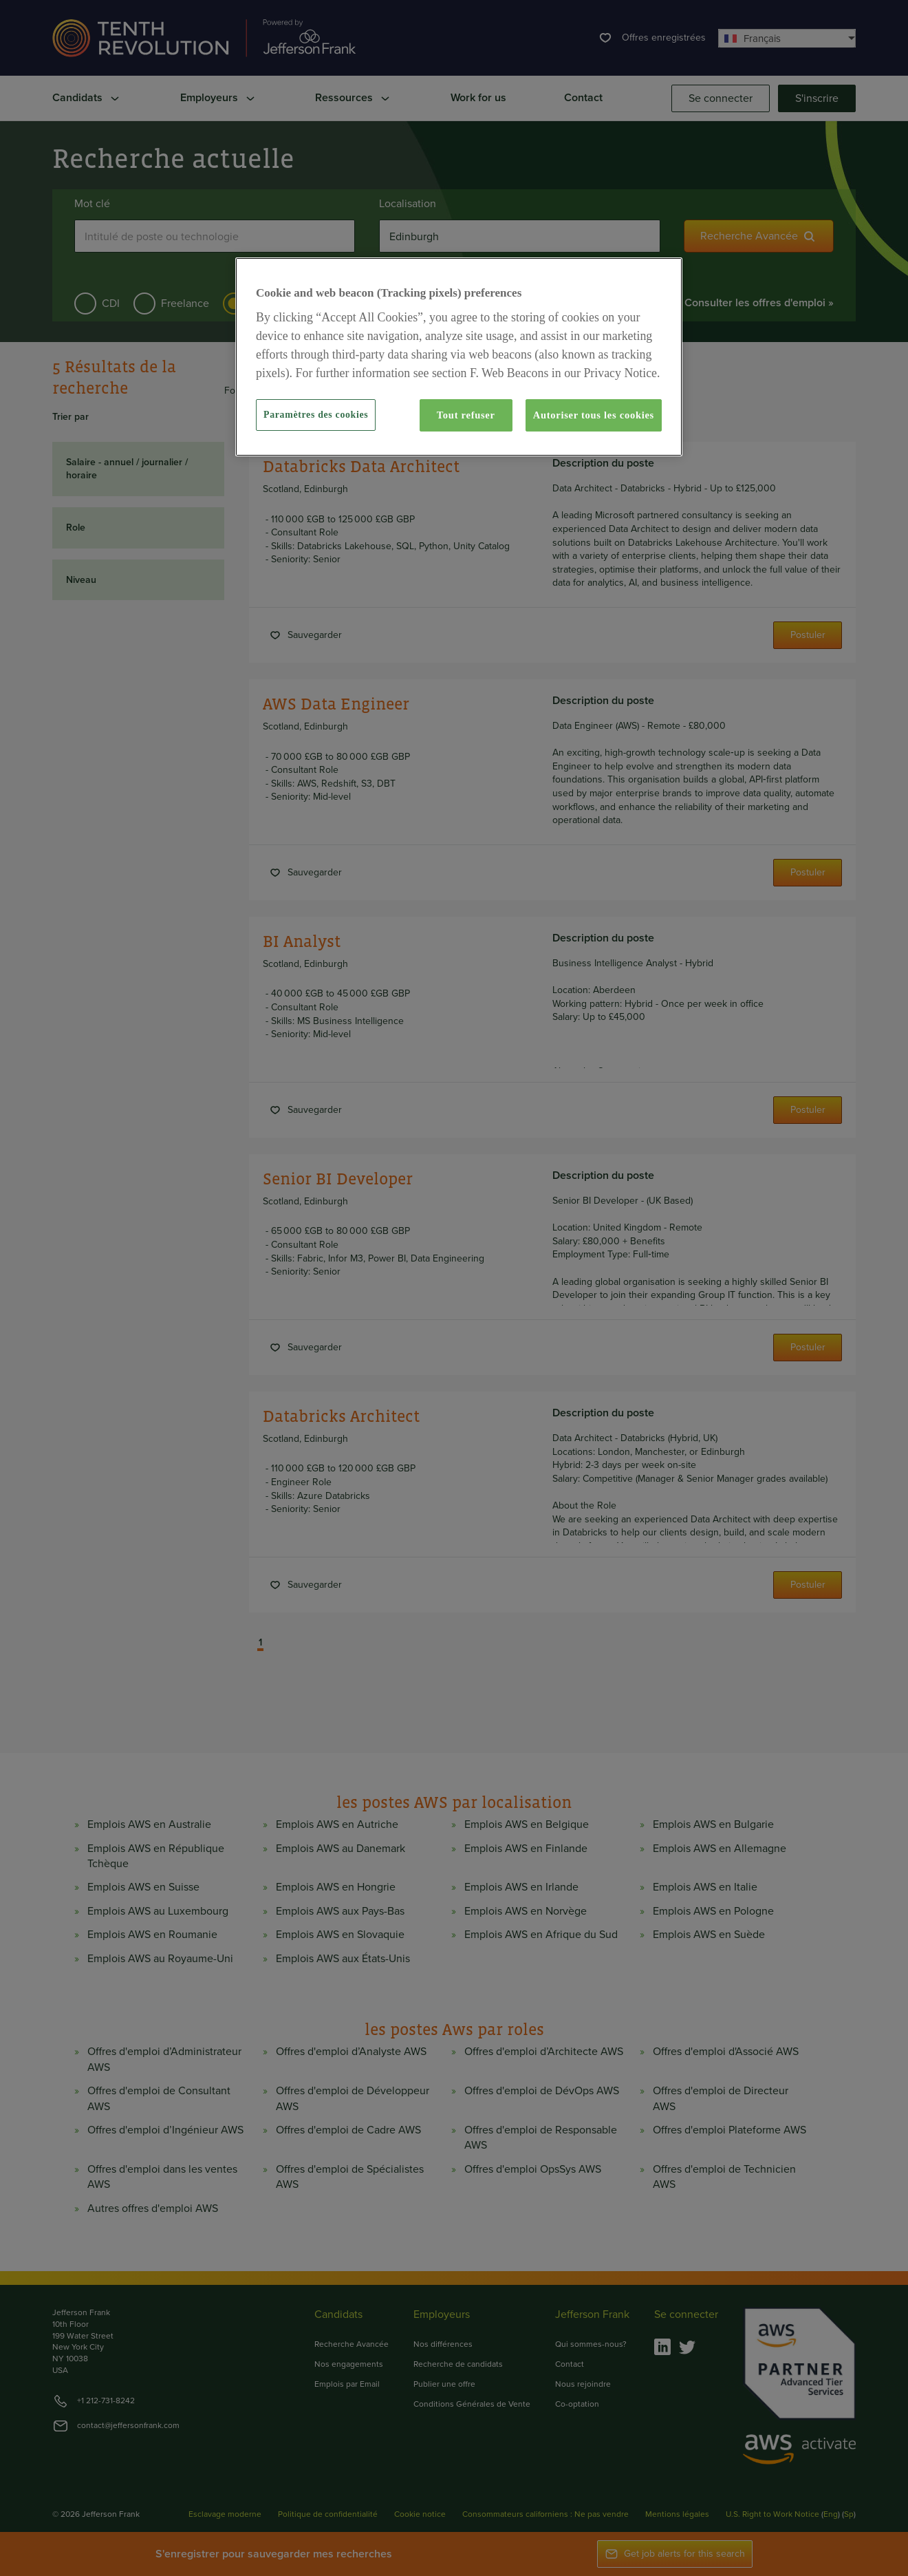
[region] (458, 356)
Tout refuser (466, 415)
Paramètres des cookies (315, 414)
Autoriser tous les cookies (593, 415)
